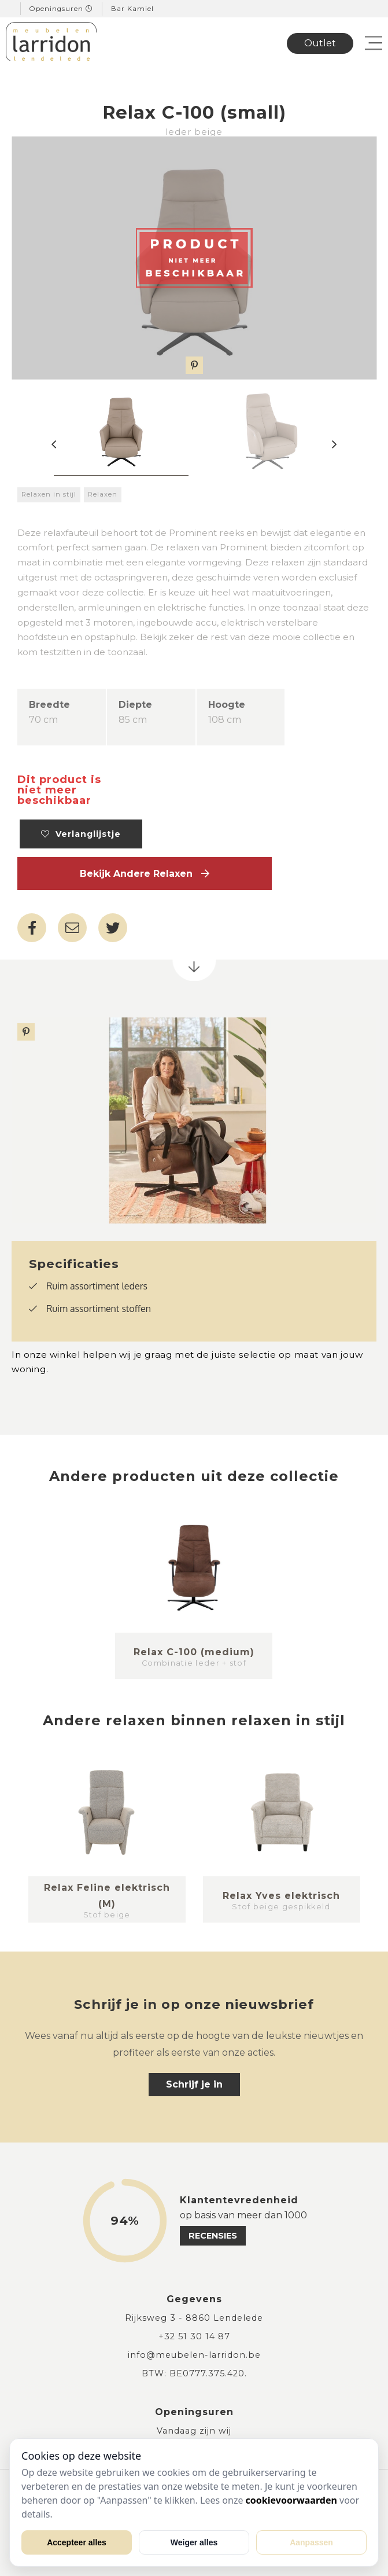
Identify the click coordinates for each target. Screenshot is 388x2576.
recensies (213, 2235)
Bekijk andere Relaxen (144, 873)
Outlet (320, 43)
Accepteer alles (76, 2542)
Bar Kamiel (132, 9)
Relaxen (102, 494)
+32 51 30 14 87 (194, 2336)
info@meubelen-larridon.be (194, 2355)
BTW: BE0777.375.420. (194, 2373)
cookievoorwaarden (291, 2500)
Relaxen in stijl (48, 494)
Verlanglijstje (81, 834)
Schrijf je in (194, 2084)
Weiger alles (194, 2542)
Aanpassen (311, 2542)
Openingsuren (61, 9)
